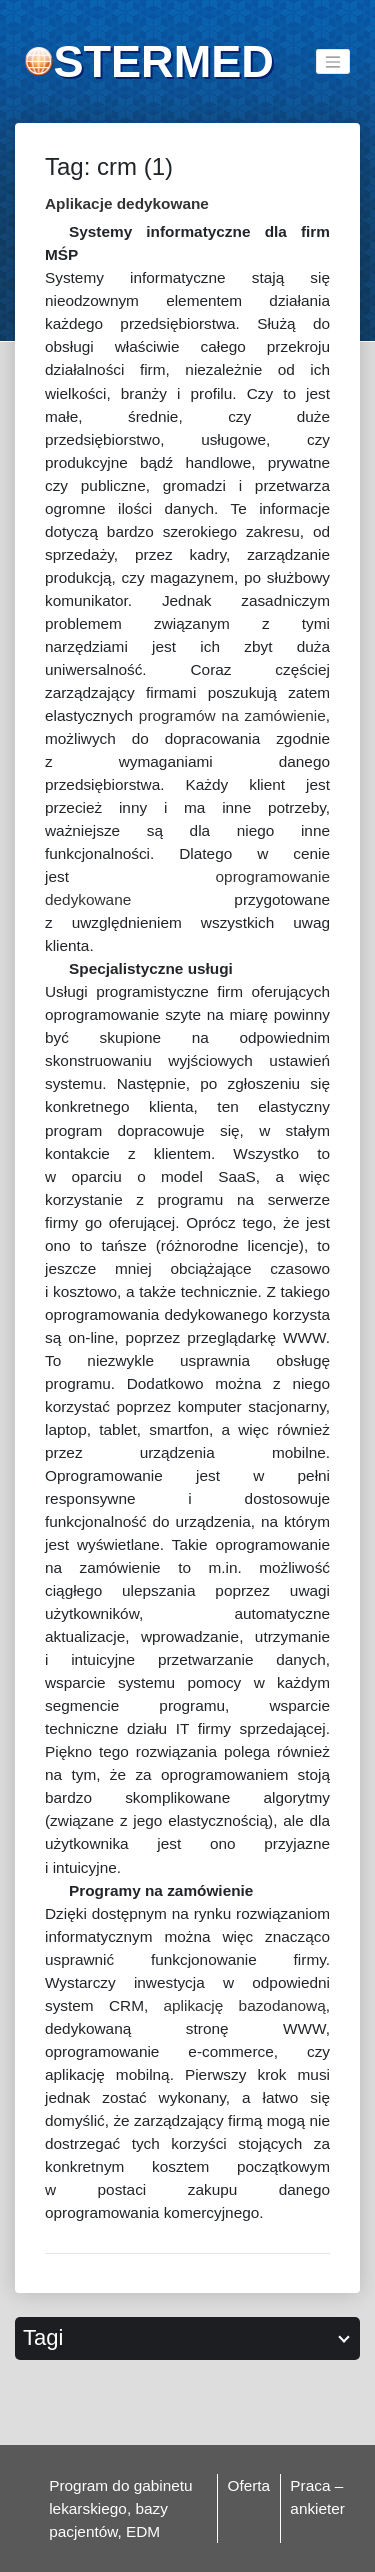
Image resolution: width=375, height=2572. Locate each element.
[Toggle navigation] (333, 61)
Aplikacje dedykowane (127, 203)
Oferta (248, 2485)
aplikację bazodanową (245, 2005)
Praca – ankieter (317, 2497)
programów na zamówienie (232, 715)
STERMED (163, 61)
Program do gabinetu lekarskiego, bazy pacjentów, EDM (120, 2508)
